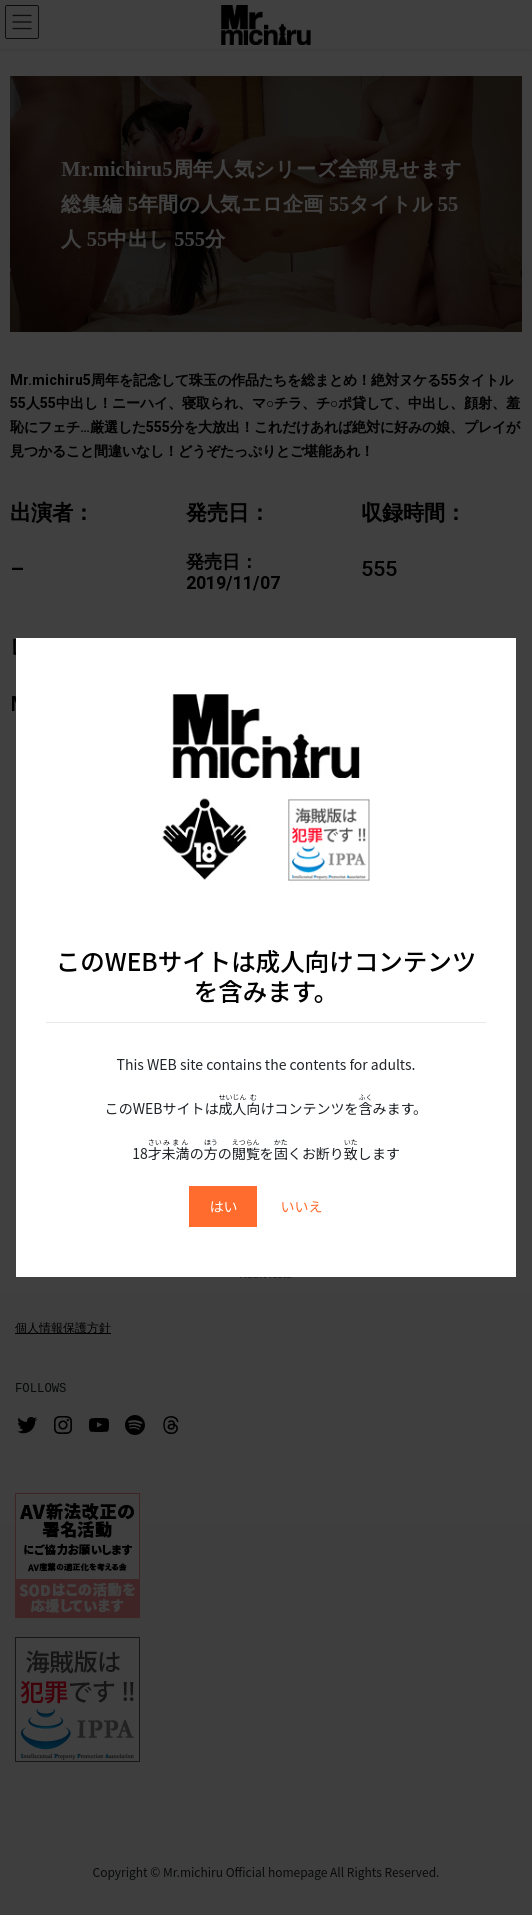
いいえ (302, 1206)
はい (223, 1206)
